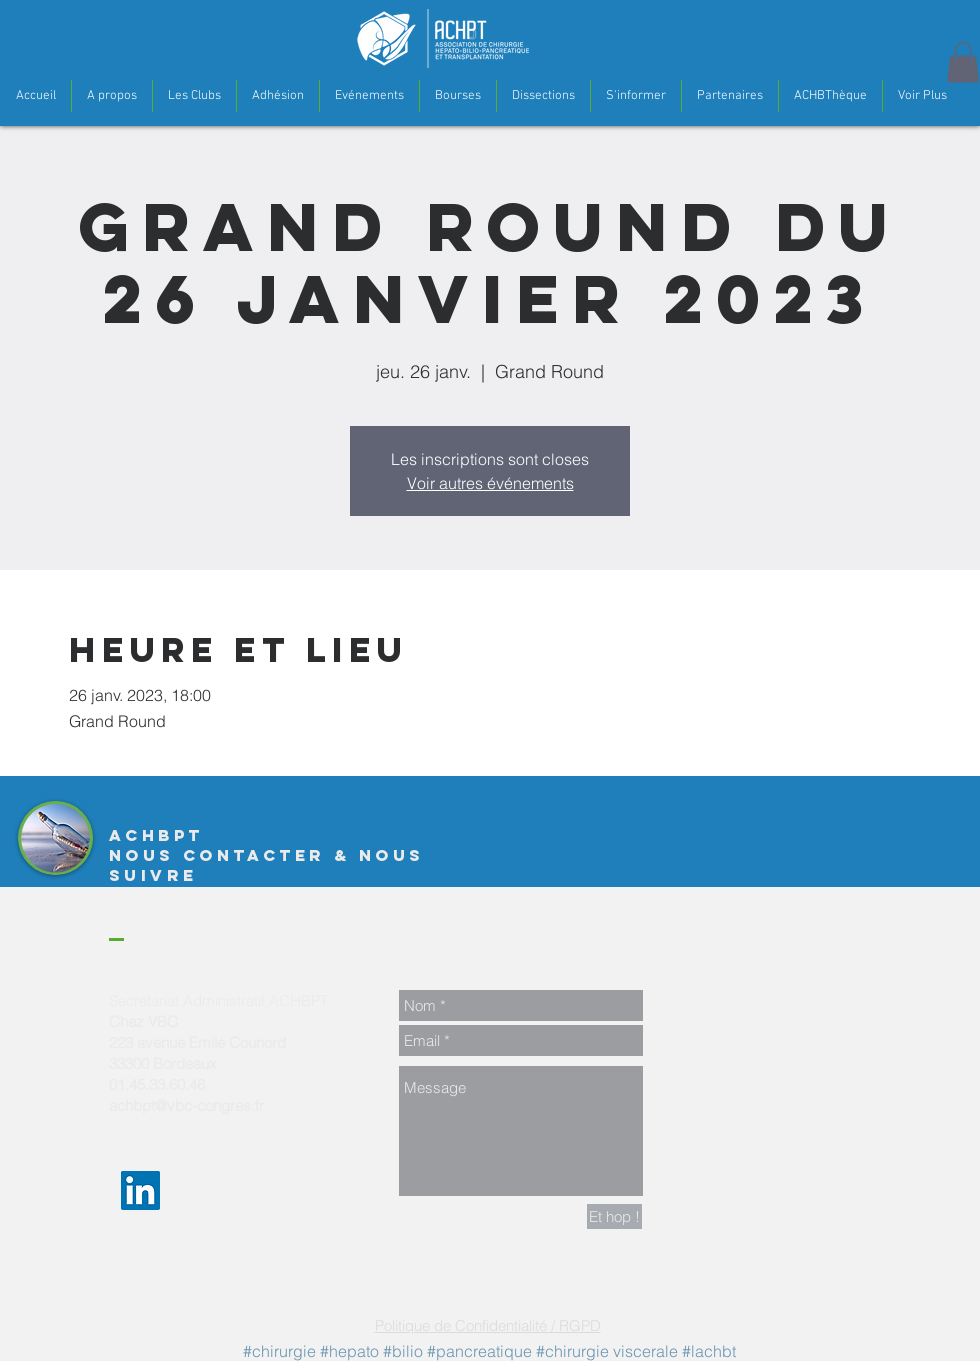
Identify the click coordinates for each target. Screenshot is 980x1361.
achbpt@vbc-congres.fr (186, 1105)
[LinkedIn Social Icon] (140, 1190)
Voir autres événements (490, 483)
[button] (112, 96)
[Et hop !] (614, 1216)
